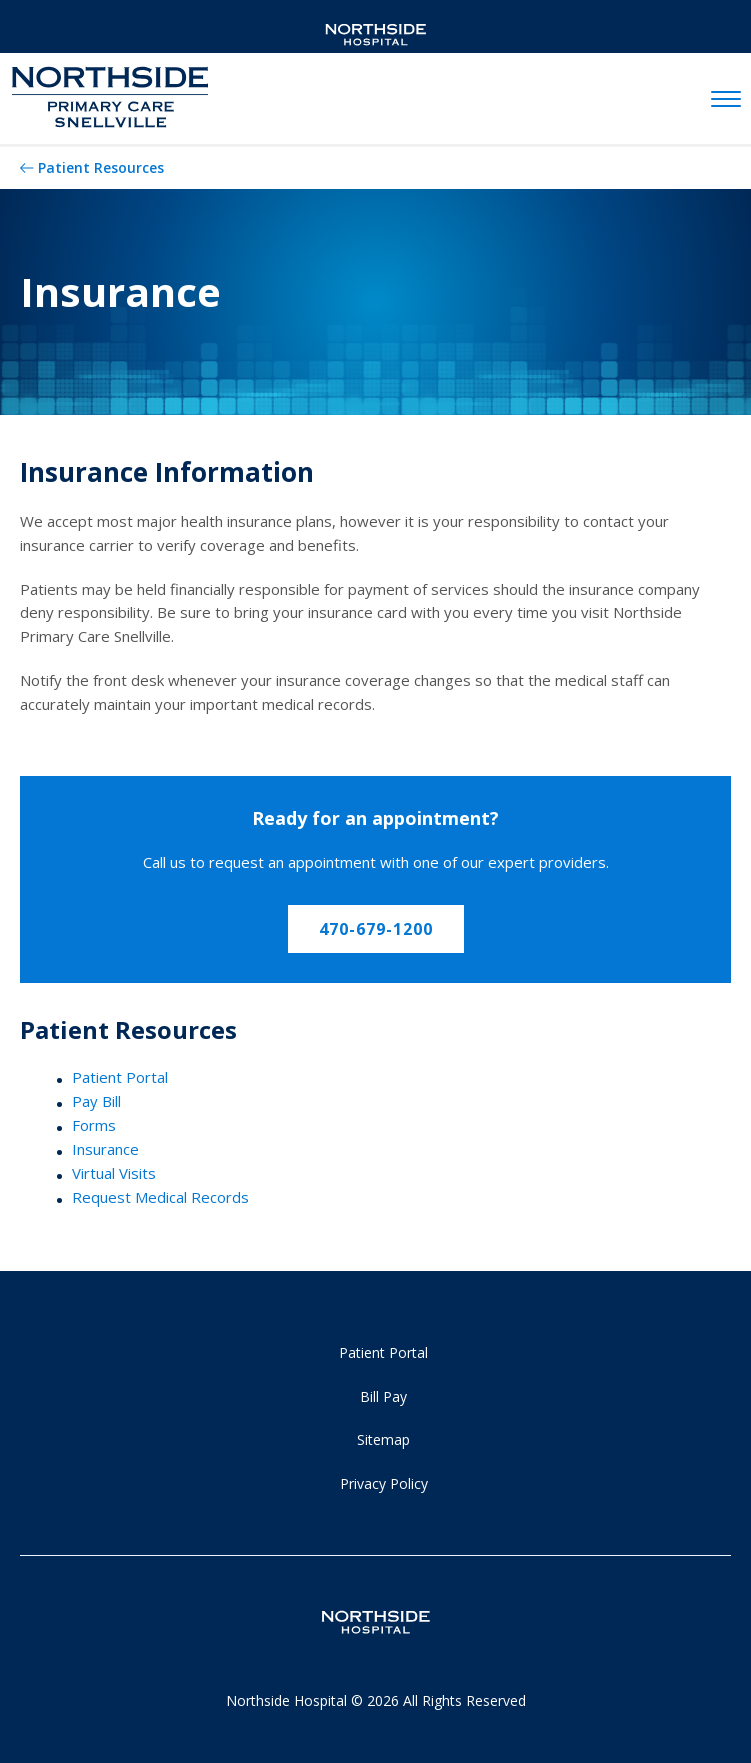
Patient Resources (101, 167)
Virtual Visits (114, 1173)
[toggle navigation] (726, 100)
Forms (94, 1125)
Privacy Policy (384, 1483)
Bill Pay (383, 1396)
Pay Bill (96, 1101)
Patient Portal (120, 1077)
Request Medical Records (160, 1197)
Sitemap (383, 1439)
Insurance (105, 1149)
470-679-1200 (376, 929)
